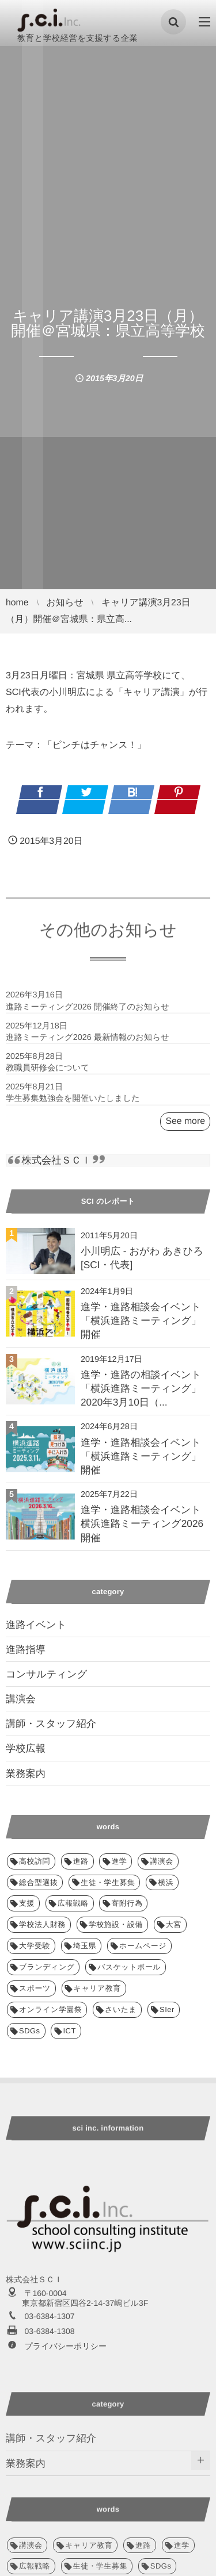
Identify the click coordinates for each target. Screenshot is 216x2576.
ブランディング (46, 1967)
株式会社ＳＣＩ (56, 1160)
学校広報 (26, 1748)
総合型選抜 (38, 1882)
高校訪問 (34, 1861)
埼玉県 (84, 1945)
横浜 (165, 1882)
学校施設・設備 (116, 1924)
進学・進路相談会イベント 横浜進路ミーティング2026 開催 (142, 1523)
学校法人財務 (42, 1924)
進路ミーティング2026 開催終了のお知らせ (87, 1011)
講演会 (21, 1698)
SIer (167, 2009)
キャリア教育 (97, 1988)
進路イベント (36, 1624)
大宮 (173, 1924)
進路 (81, 1861)
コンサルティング (46, 1674)
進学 (119, 1861)
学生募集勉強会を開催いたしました (73, 1103)
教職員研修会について (47, 1072)
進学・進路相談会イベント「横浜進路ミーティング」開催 (141, 1320)
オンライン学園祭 (50, 2009)
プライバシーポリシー (65, 2346)
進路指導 (26, 1649)
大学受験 (34, 1945)
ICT (69, 2030)
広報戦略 (73, 1903)
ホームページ (142, 1945)
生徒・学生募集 (108, 1882)
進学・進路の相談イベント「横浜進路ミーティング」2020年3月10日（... (141, 1388)
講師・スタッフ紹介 (51, 1723)
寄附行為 (126, 1903)
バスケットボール (129, 1967)
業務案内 (26, 1773)
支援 (27, 1903)
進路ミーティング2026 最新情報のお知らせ (87, 1042)
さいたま (121, 2009)
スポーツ (35, 1988)
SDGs (29, 2030)
